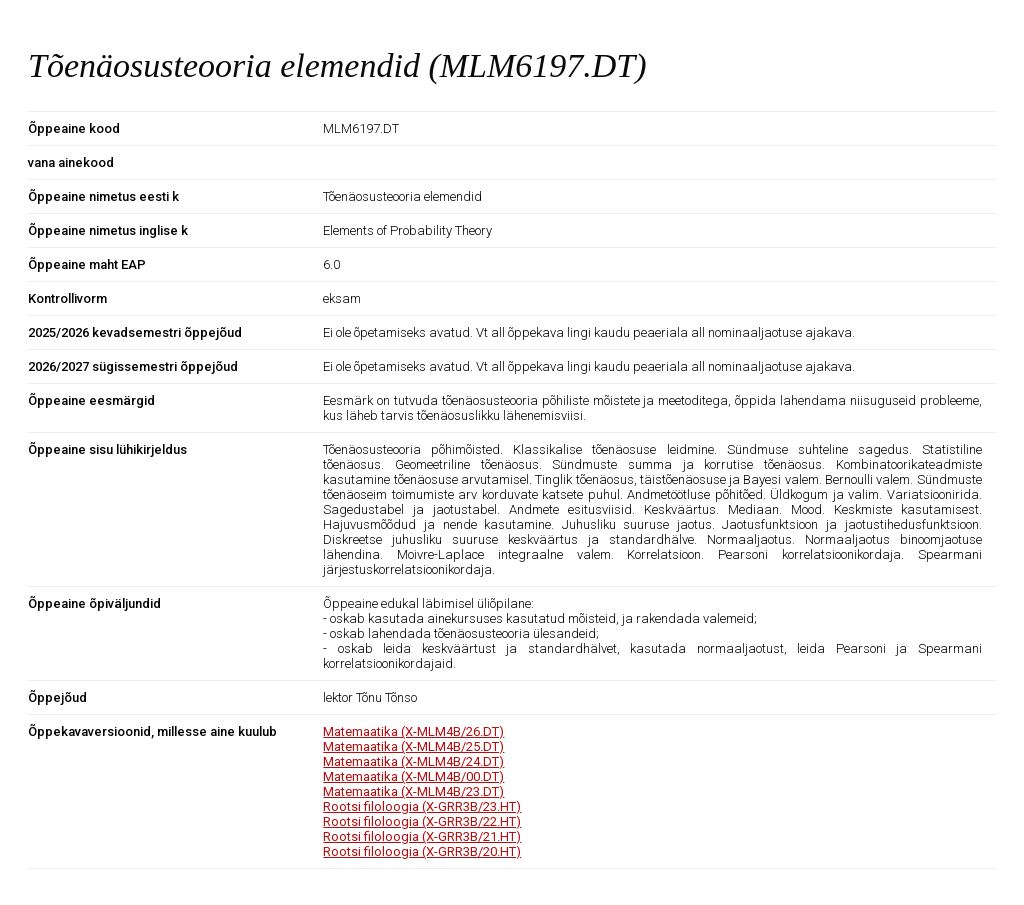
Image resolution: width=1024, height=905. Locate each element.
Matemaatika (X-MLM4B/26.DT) (413, 731)
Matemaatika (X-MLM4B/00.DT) (413, 776)
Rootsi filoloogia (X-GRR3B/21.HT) (422, 836)
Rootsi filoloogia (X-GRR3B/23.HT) (422, 806)
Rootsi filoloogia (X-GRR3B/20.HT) (422, 851)
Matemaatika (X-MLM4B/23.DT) (413, 791)
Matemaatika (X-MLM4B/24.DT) (413, 761)
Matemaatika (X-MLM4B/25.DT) (413, 746)
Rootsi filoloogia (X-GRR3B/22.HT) (422, 821)
